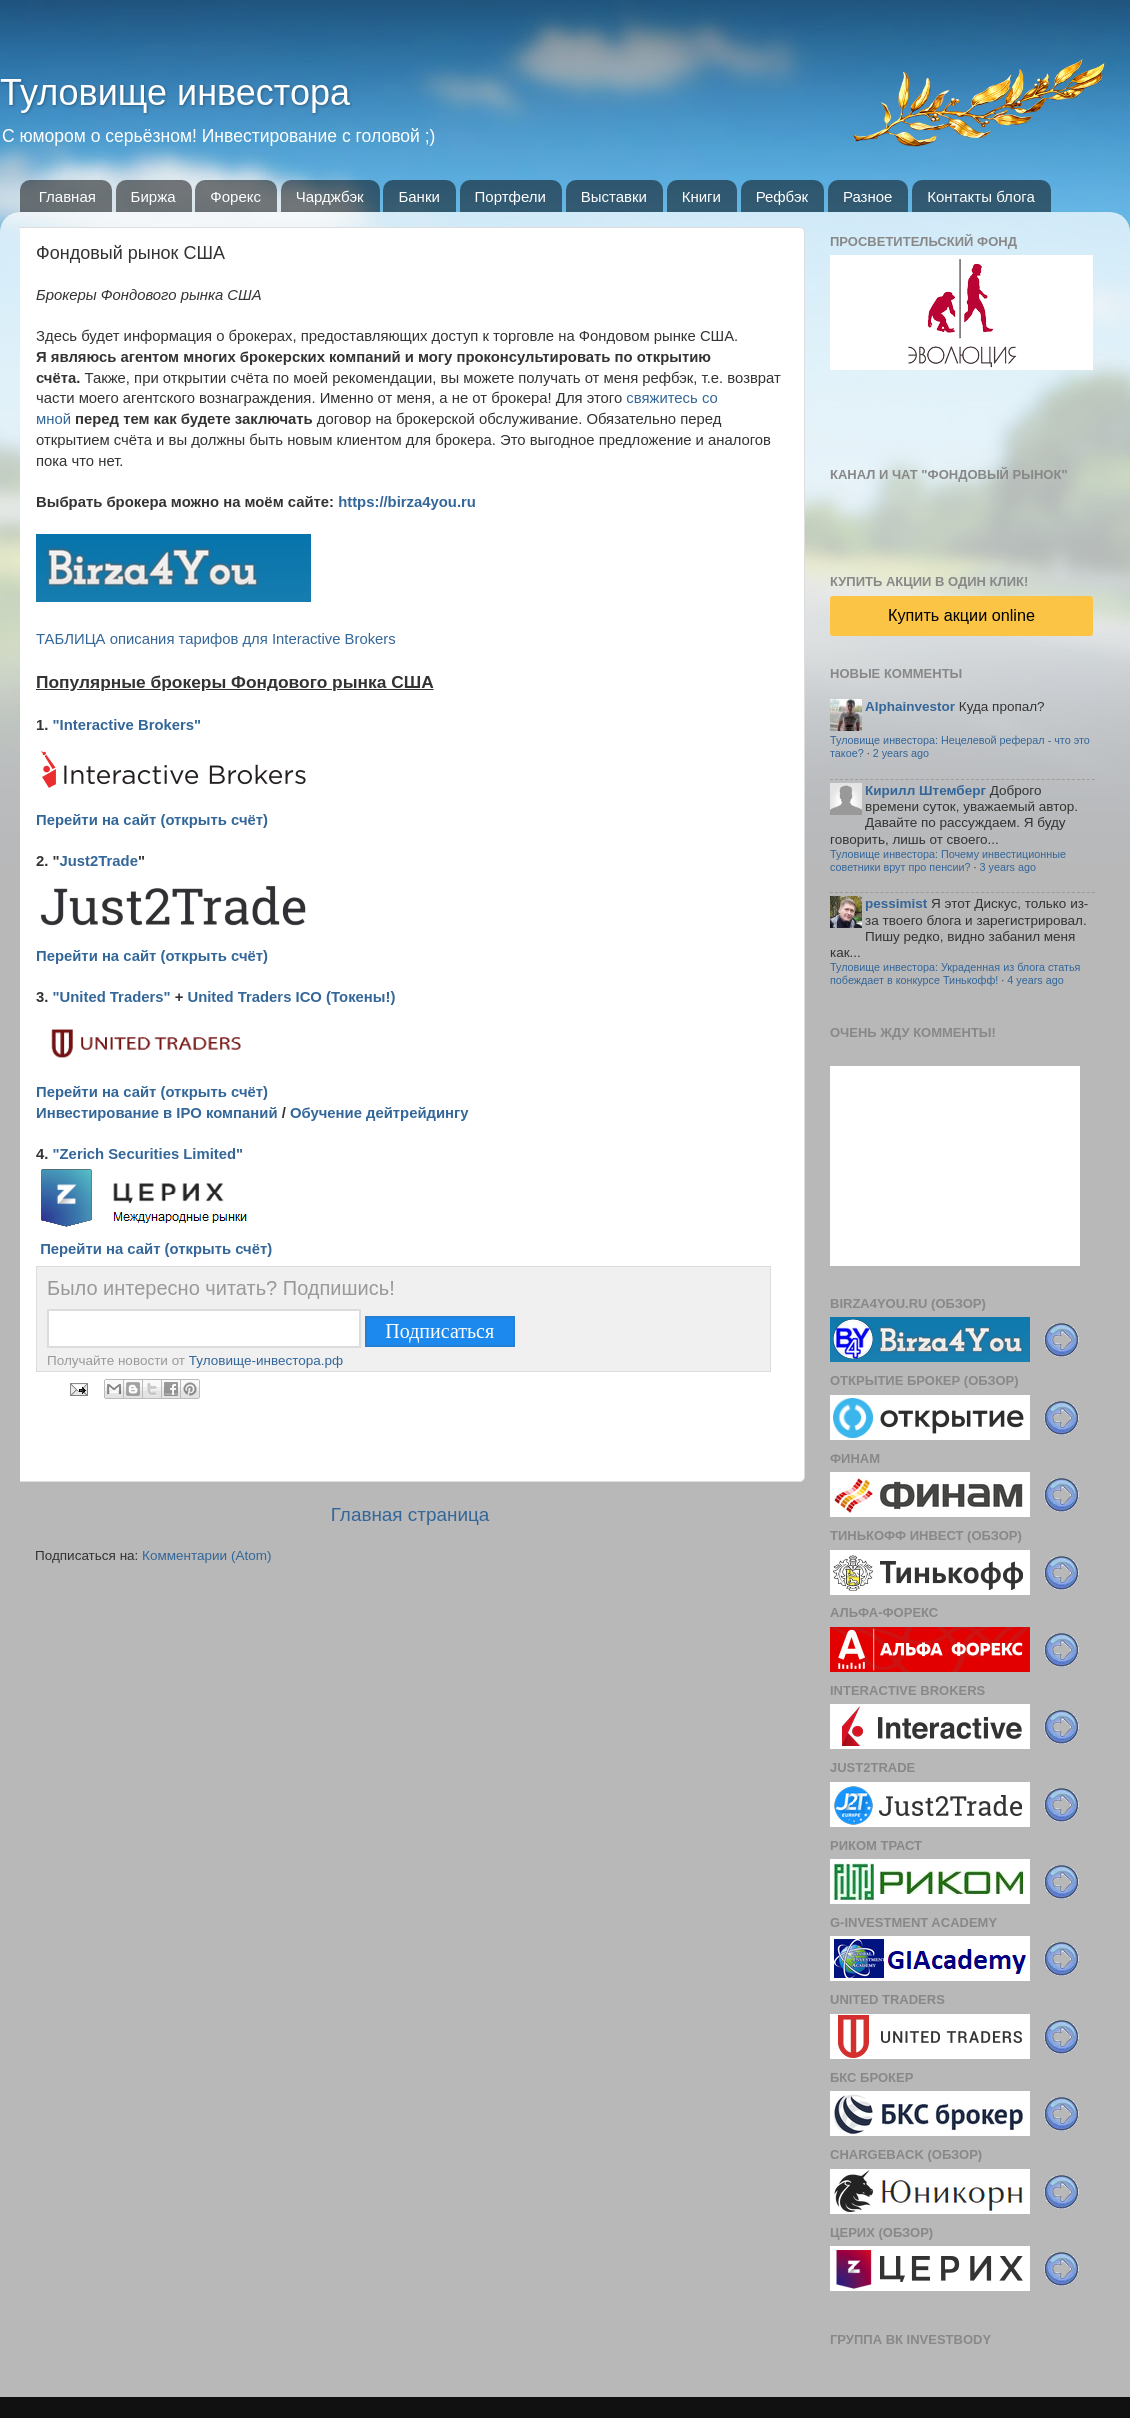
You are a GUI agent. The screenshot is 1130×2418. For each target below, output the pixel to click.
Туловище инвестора (175, 92)
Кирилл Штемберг (925, 790)
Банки (418, 196)
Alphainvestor (910, 706)
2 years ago (901, 753)
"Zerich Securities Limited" (148, 1154)
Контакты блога (981, 196)
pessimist (896, 903)
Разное (868, 196)
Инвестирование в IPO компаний (157, 1113)
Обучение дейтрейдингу (379, 1113)
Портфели (510, 196)
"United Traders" (112, 997)
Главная (67, 196)
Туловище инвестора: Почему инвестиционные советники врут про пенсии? (948, 860)
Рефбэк (782, 196)
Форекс (235, 196)
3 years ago (1008, 867)
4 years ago (1035, 980)
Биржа (153, 196)
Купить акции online (961, 615)
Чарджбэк (330, 196)
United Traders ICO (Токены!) (291, 997)
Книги (701, 196)
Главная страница (410, 1514)
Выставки (614, 196)
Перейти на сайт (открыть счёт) (152, 820)
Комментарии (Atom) (206, 1555)
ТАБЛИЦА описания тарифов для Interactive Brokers (216, 639)
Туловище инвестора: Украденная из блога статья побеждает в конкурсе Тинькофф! (955, 973)
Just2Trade (99, 861)
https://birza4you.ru (407, 502)
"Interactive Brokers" (127, 725)
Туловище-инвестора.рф (266, 1360)
